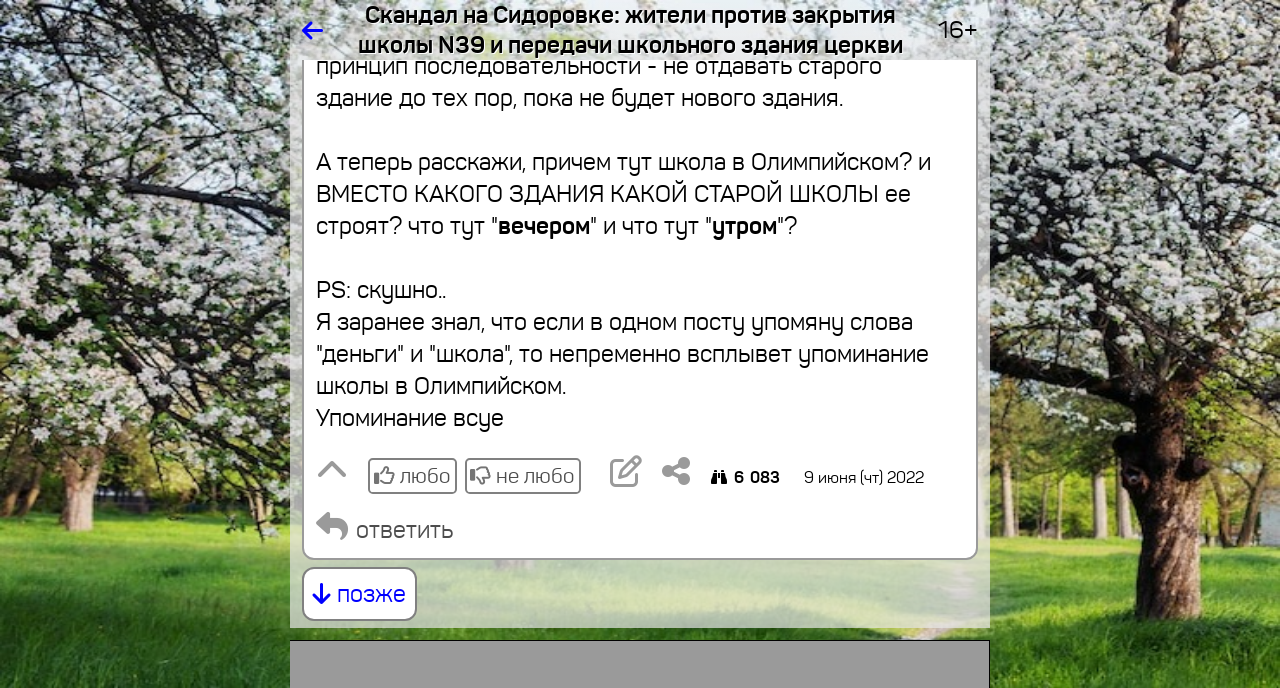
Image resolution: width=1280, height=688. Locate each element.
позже (359, 594)
